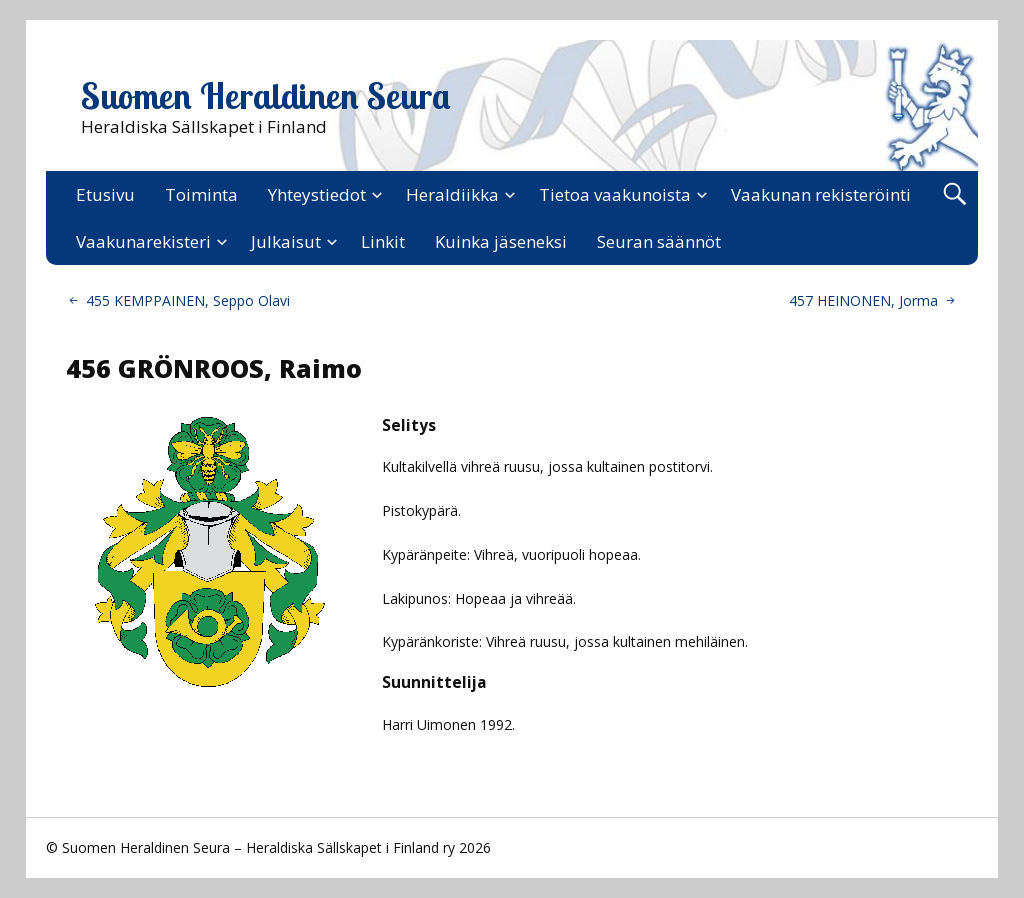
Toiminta (201, 194)
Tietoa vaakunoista (615, 194)
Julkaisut (286, 241)
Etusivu (105, 194)
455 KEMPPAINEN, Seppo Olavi (188, 300)
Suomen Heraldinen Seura (266, 96)
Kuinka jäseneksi (501, 241)
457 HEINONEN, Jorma (863, 300)
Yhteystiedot (317, 194)
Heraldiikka (452, 194)
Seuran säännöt (659, 241)
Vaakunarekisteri (143, 241)
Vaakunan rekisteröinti (821, 194)
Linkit (383, 241)
